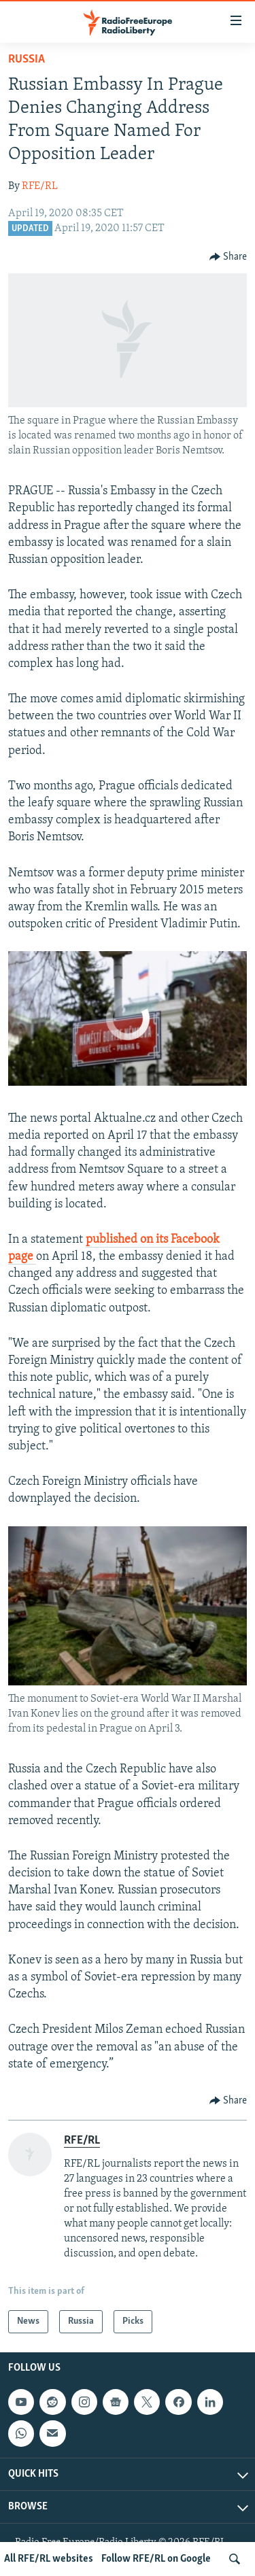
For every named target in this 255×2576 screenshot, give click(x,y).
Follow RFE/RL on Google (156, 2559)
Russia (26, 59)
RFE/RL (40, 186)
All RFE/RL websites (48, 2559)
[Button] (228, 257)
